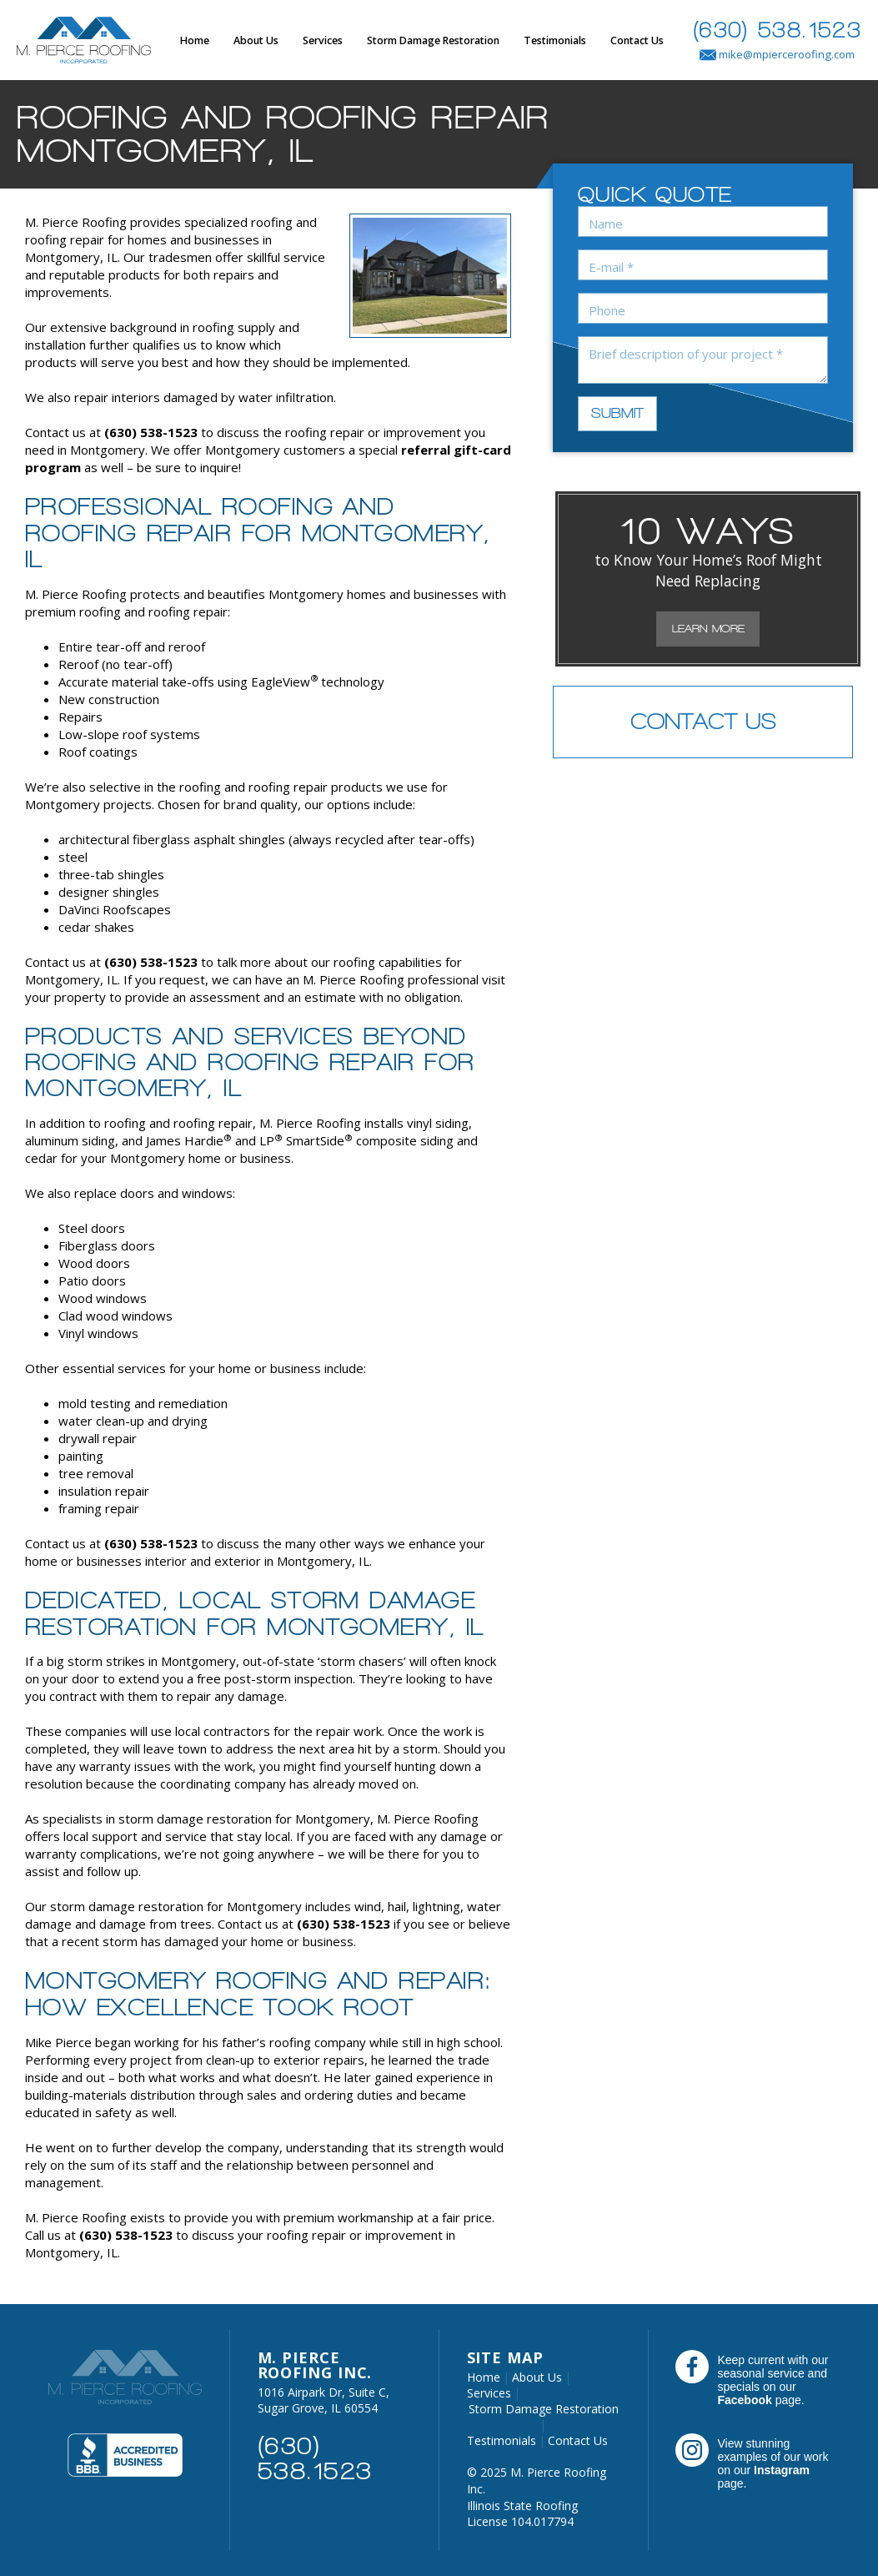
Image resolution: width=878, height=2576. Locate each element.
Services (323, 40)
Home (194, 40)
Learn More (708, 628)
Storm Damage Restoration (433, 40)
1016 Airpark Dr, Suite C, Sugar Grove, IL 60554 (323, 2400)
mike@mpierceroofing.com (777, 54)
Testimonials (555, 40)
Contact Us (637, 40)
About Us (255, 40)
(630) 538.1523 (777, 30)
